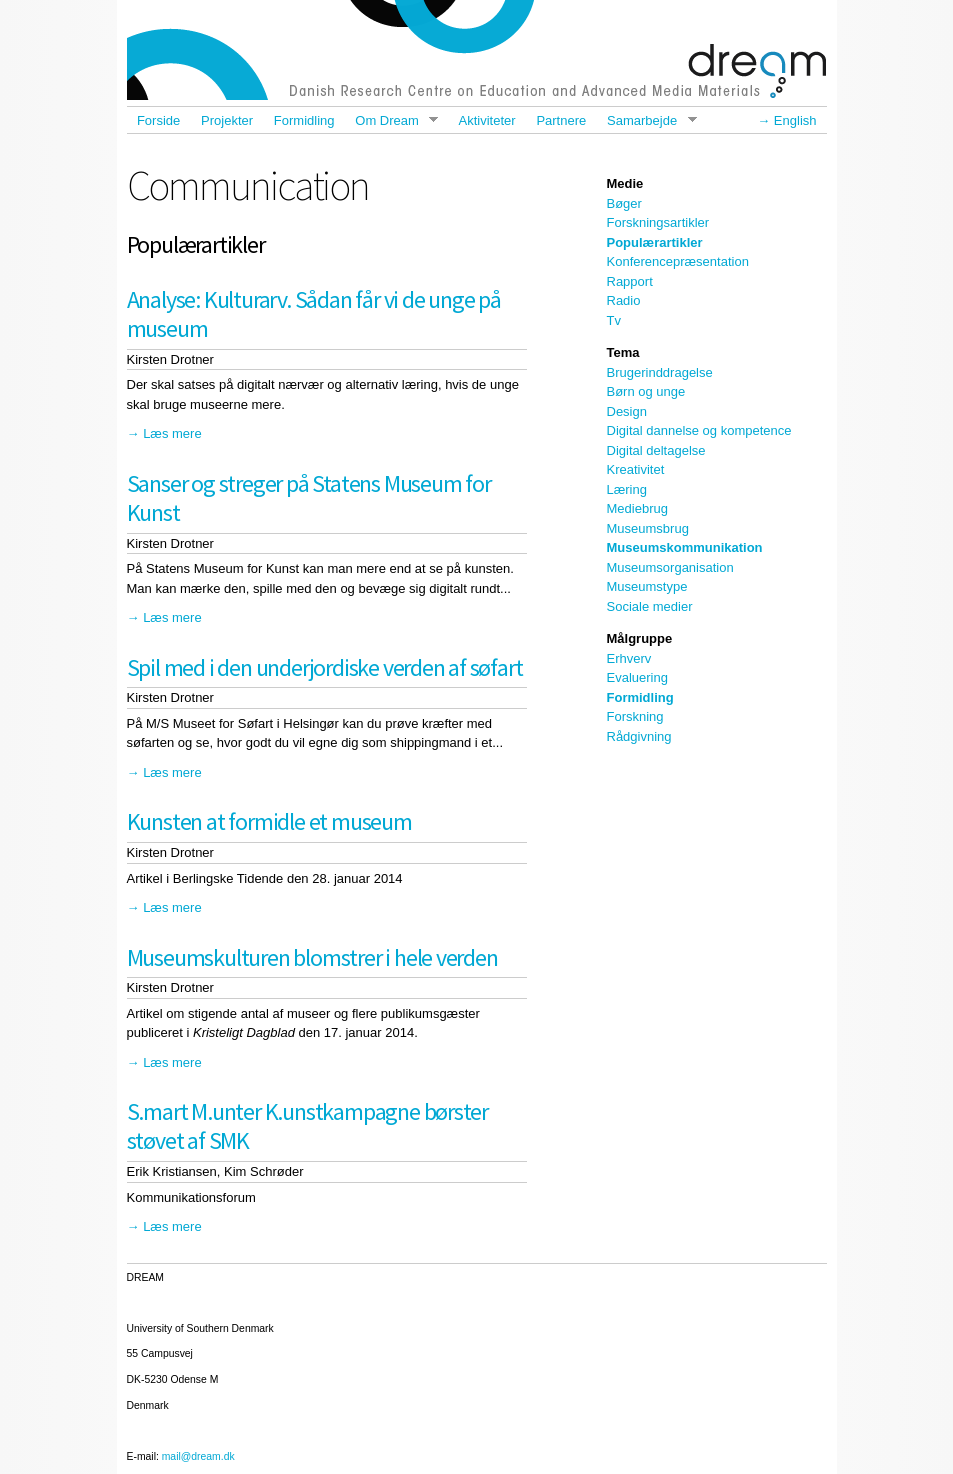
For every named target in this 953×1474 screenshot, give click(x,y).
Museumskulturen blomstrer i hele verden (312, 957)
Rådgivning (639, 736)
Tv (614, 320)
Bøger (624, 203)
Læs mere (172, 433)
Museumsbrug (648, 528)
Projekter (227, 120)
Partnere (561, 120)
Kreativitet (636, 469)
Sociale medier (650, 606)
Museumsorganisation (670, 567)
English (795, 120)
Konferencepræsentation (678, 261)
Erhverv (629, 658)
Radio (624, 300)
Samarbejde (647, 120)
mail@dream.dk (198, 1456)
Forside (158, 120)
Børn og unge (646, 391)
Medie (625, 183)
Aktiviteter (487, 120)
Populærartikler (655, 242)
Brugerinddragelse (660, 372)
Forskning (635, 716)
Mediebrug (637, 508)
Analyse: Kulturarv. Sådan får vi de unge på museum (314, 314)
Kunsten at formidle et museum (269, 821)
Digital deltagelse (656, 450)
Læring (627, 489)
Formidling (304, 120)
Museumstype (647, 586)
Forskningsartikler (658, 222)
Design (627, 411)
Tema (623, 352)
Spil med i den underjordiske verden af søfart (325, 667)
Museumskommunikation (685, 547)
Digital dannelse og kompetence (699, 430)
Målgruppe (640, 638)
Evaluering (637, 677)
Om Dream (391, 120)
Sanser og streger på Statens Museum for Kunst (309, 498)
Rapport (630, 281)
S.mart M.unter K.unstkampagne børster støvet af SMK (308, 1126)
